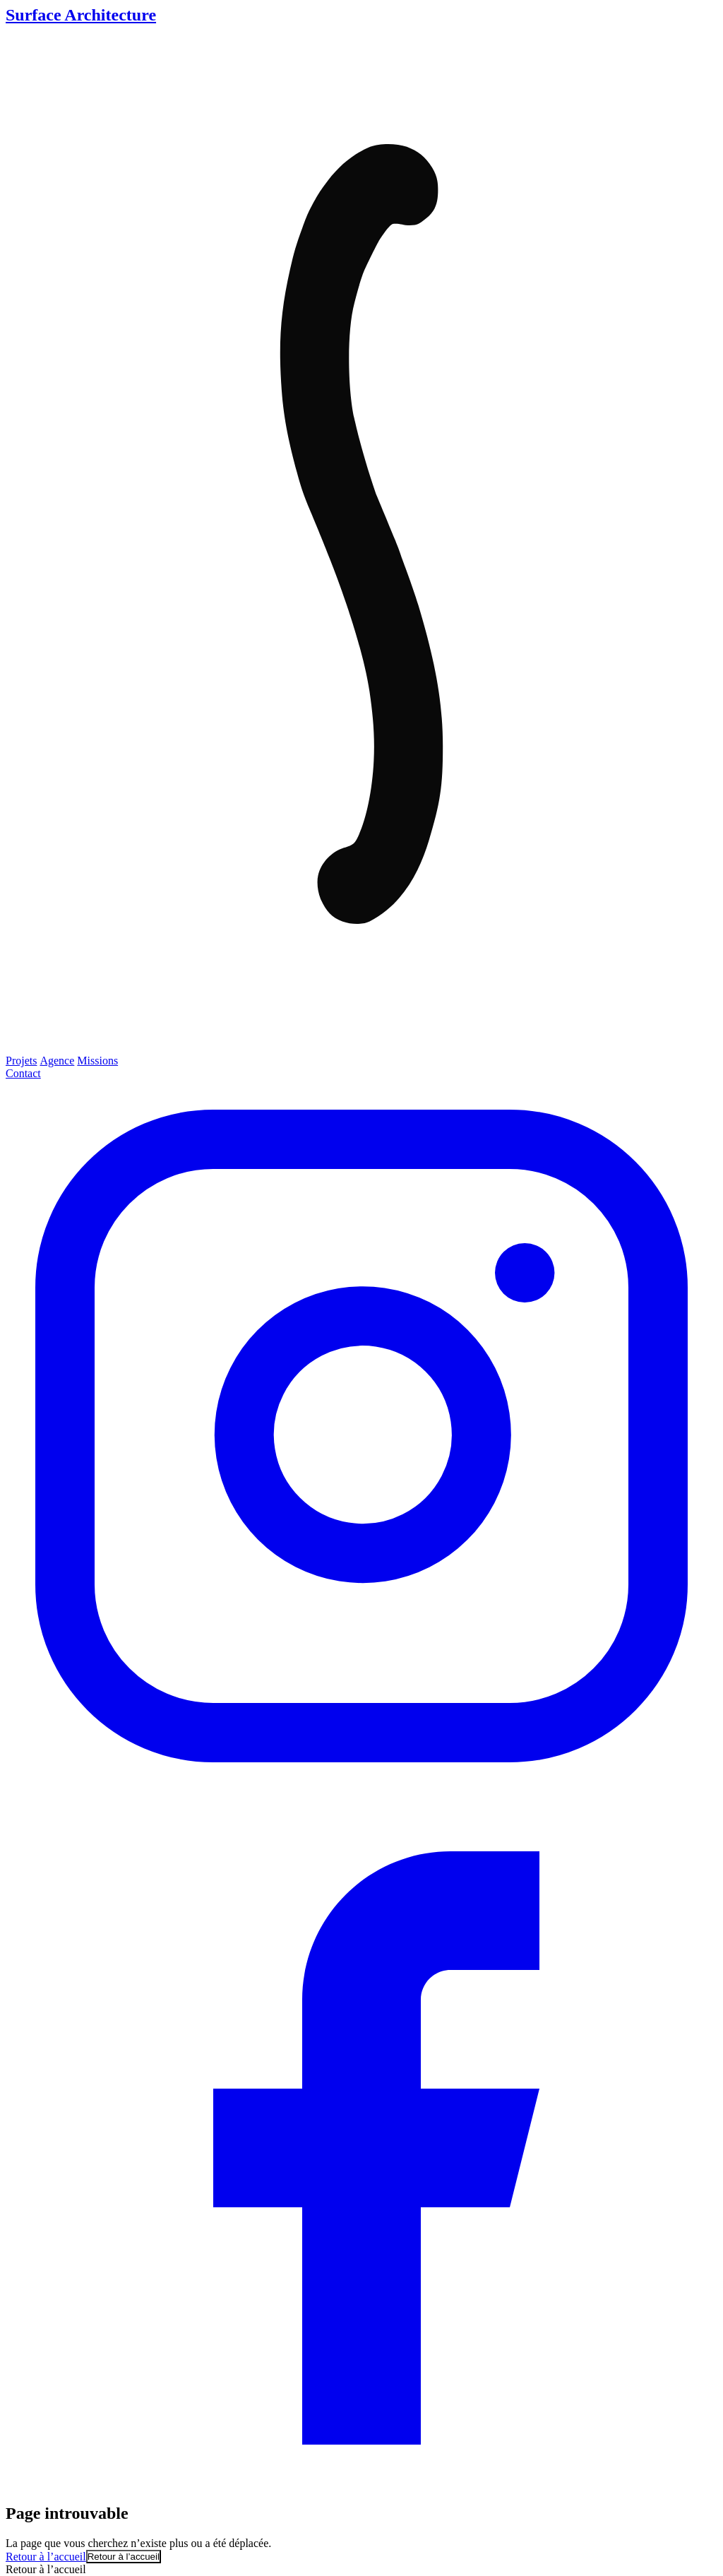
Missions (97, 1061)
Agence (57, 1061)
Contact (23, 1073)
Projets (21, 1061)
